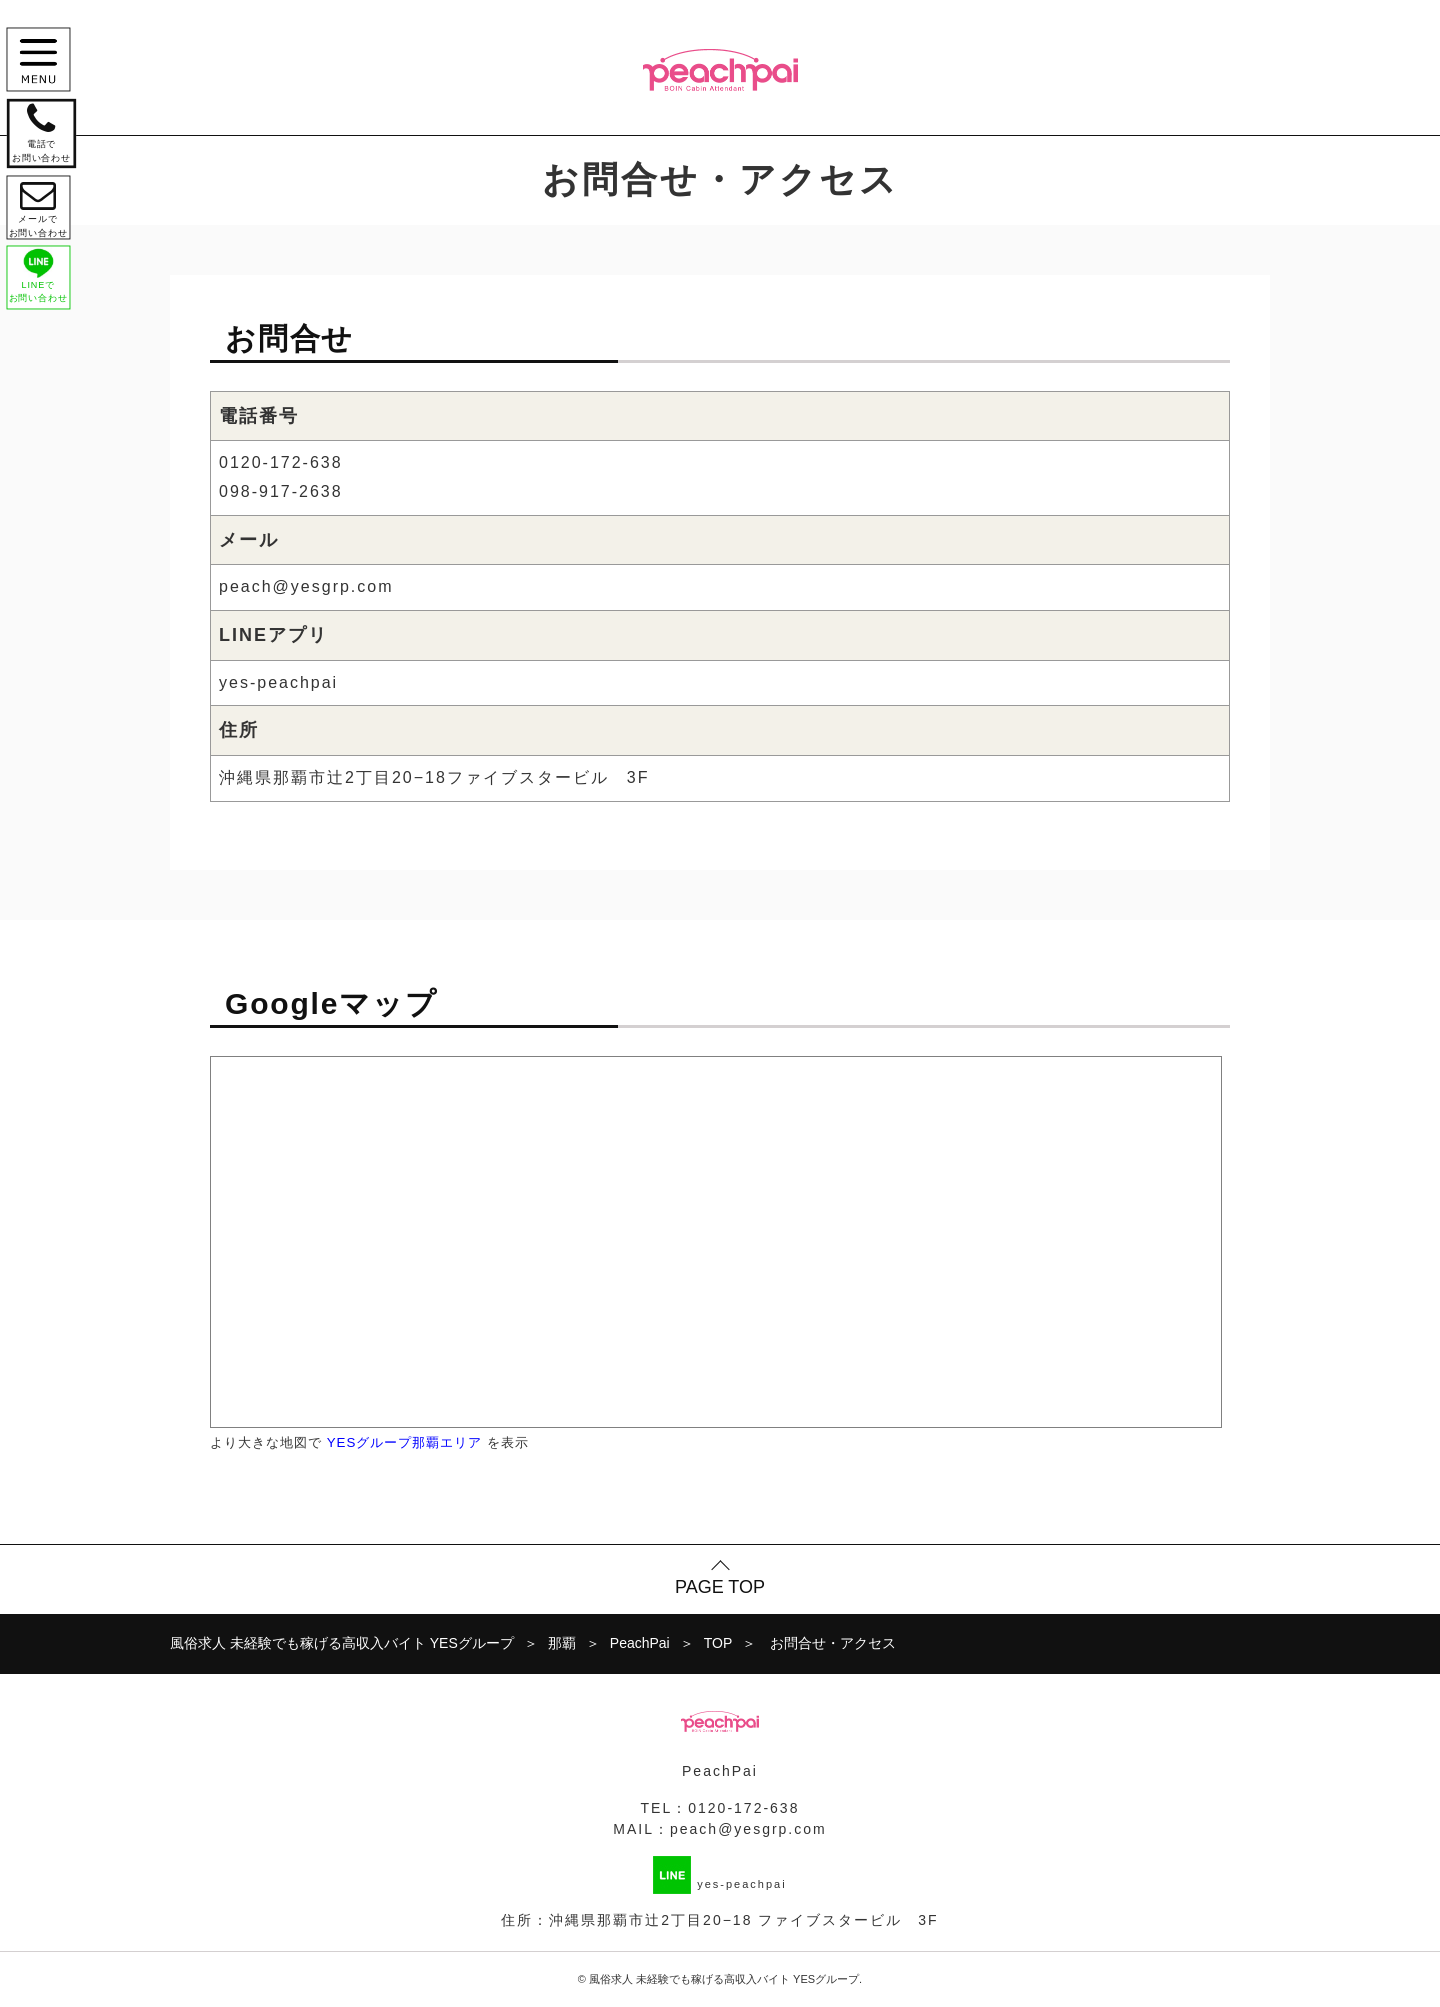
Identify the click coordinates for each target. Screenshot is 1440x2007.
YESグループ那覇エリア (405, 1442)
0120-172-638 (281, 462)
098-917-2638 (281, 491)
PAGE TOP (720, 1587)
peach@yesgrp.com (306, 586)
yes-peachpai (278, 682)
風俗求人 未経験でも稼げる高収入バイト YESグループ (724, 1979)
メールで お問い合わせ (42, 215)
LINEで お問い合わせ (42, 290)
